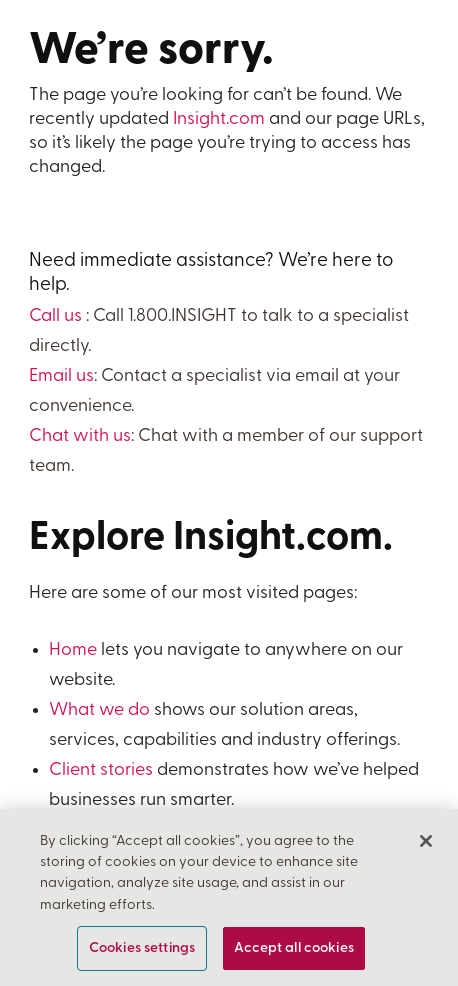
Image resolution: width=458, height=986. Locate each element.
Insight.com (219, 119)
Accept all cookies (294, 948)
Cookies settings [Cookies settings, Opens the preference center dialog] (142, 948)
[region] (229, 897)
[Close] (426, 841)
